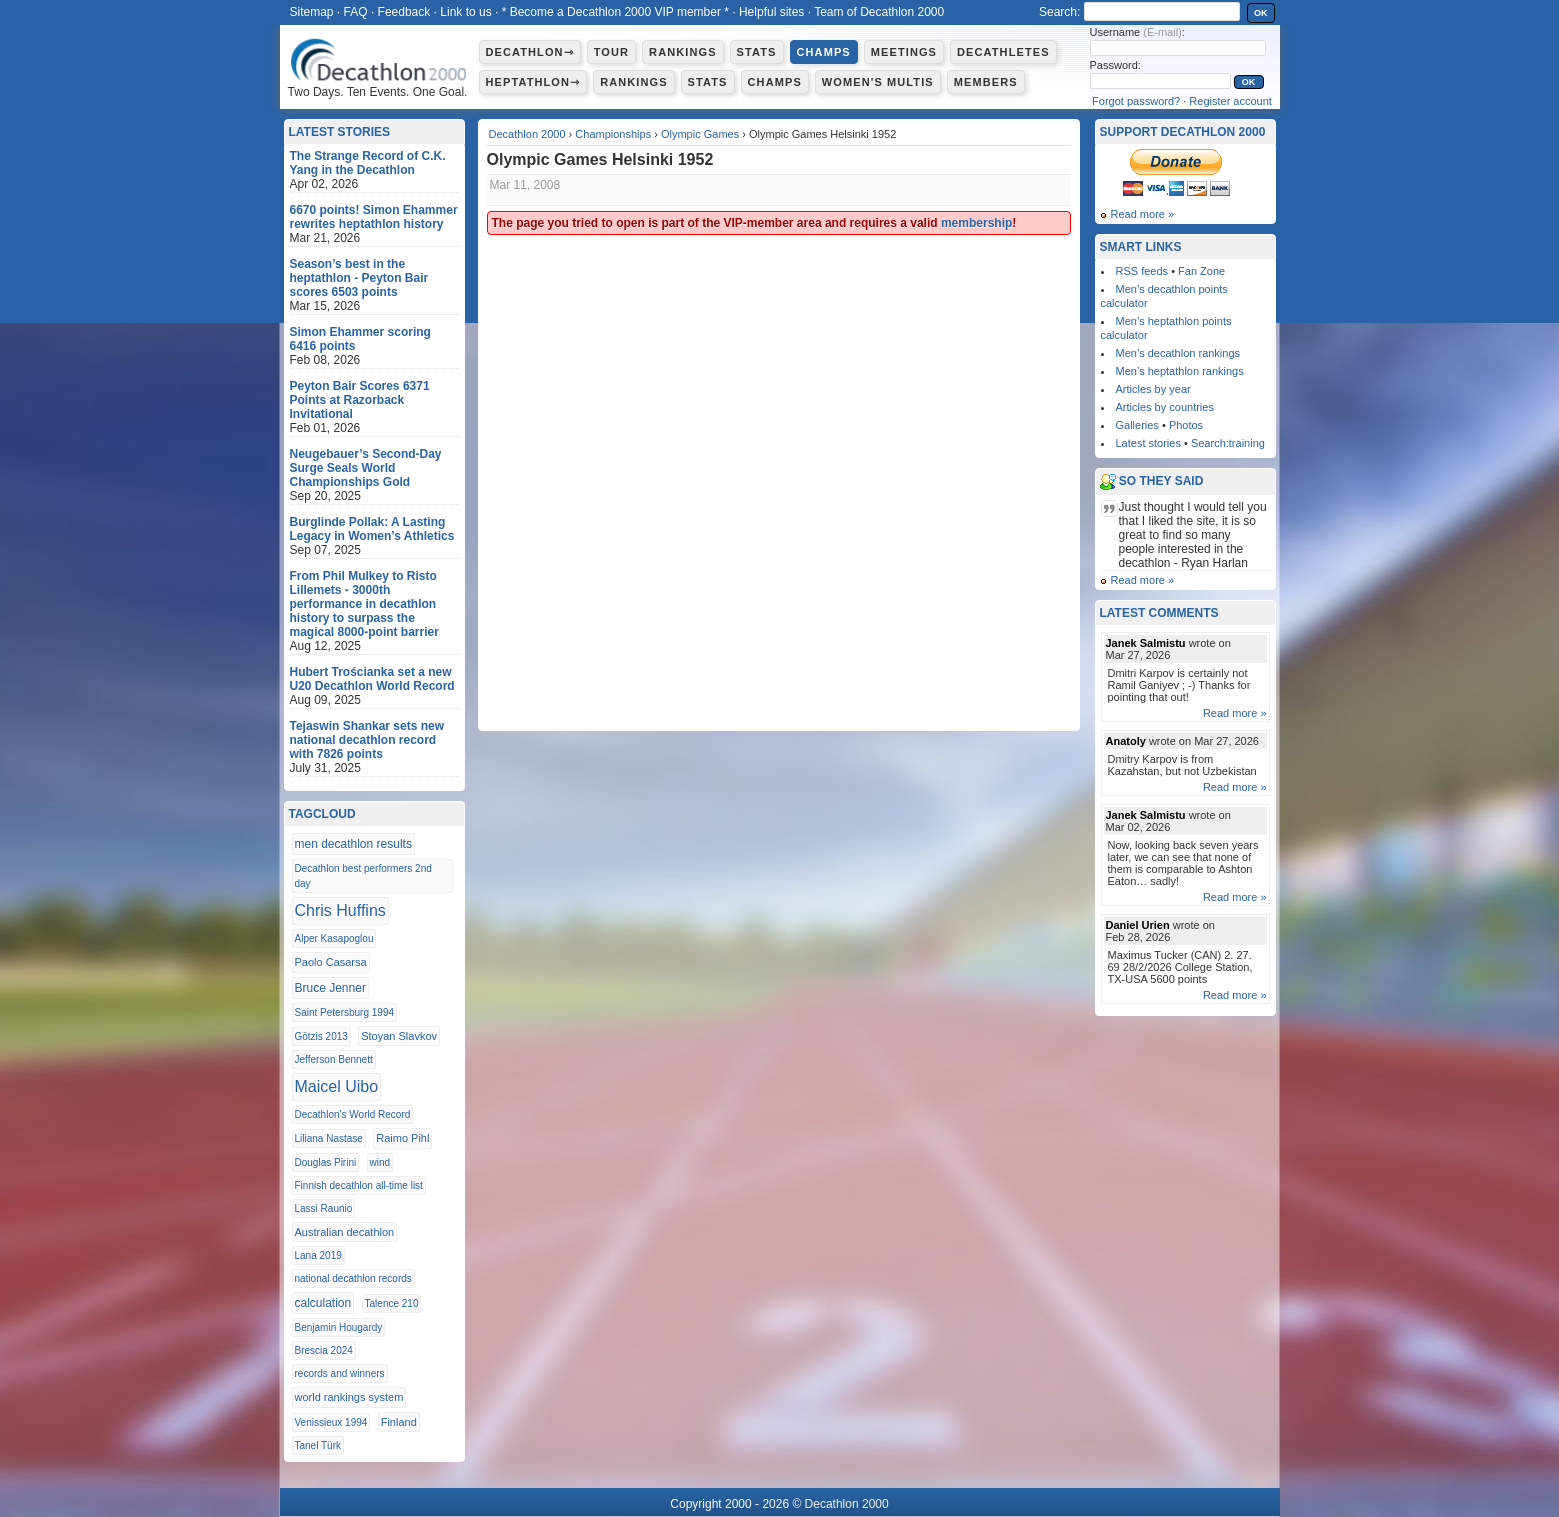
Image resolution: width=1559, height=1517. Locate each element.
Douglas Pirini (326, 1162)
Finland (399, 1422)
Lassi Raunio (324, 1208)
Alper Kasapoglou (334, 938)
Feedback (404, 12)
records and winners (340, 1373)
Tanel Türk (318, 1445)
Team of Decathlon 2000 (879, 12)
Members (986, 82)
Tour (611, 52)
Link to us (465, 12)
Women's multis (878, 82)
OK (1261, 13)
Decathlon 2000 (527, 134)
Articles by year (1153, 389)
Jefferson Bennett (334, 1059)
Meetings (904, 52)
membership (976, 223)
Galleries (1137, 425)
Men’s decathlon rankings (1178, 353)
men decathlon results (353, 844)
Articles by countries (1165, 407)
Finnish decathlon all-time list (359, 1185)
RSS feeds (1142, 271)
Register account (1230, 101)
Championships (613, 134)
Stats (757, 52)
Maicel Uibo (337, 1086)
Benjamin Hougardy (339, 1327)
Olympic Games (700, 134)
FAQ (356, 12)
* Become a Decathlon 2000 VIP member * (615, 12)
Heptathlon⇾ (533, 82)
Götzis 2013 (321, 1036)
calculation (323, 1303)
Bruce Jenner (330, 988)
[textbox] (1162, 11)
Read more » (1143, 214)
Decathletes (1003, 52)
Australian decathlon (345, 1232)
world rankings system (349, 1397)
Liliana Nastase (329, 1138)
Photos (1186, 425)
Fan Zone (1201, 271)
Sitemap (312, 12)
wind (380, 1162)
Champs (824, 52)
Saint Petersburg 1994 (345, 1012)
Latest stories (1148, 443)
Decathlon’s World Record (353, 1114)
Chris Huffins (340, 910)
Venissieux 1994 (331, 1422)
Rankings (682, 52)
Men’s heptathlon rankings (1180, 371)
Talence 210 (392, 1303)
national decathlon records (353, 1278)
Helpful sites (771, 12)
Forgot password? (1136, 101)
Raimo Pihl (402, 1138)
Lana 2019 (318, 1255)
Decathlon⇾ (530, 52)
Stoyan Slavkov (399, 1036)
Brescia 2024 (324, 1350)
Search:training (1228, 443)
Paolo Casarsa (331, 962)
